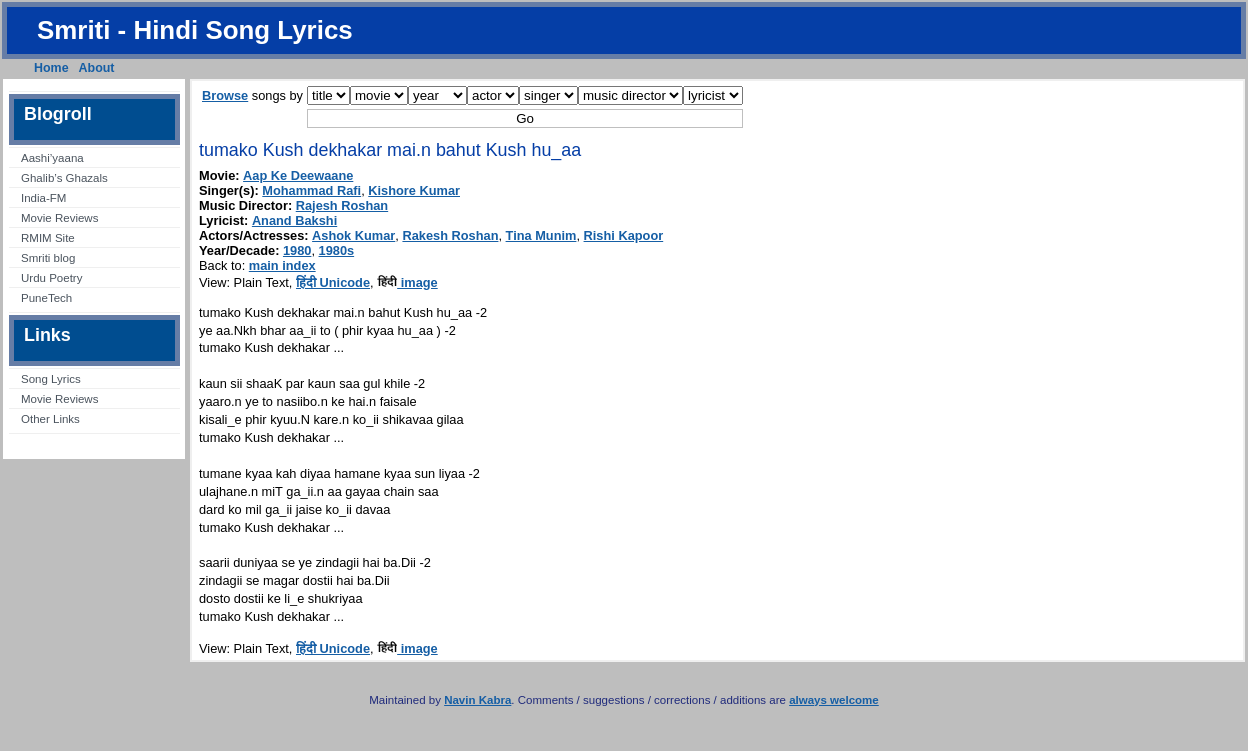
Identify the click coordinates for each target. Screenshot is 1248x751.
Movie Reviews (59, 218)
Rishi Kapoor (624, 235)
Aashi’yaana (52, 158)
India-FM (43, 198)
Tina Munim (541, 235)
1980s (337, 250)
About (97, 68)
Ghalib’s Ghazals (64, 178)
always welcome (834, 700)
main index (282, 265)
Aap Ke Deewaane (298, 175)
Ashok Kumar (353, 235)
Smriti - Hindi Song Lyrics (195, 30)
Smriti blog (48, 258)
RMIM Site (48, 238)
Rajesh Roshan (342, 205)
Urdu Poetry (51, 278)
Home (51, 68)
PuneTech (46, 298)
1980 (297, 250)
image (407, 282)
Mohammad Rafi (311, 190)
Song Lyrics (51, 379)
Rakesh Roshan (450, 235)
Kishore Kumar (414, 190)
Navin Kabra (477, 700)
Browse (225, 95)
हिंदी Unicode (333, 282)
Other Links (50, 419)
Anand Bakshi (294, 220)
